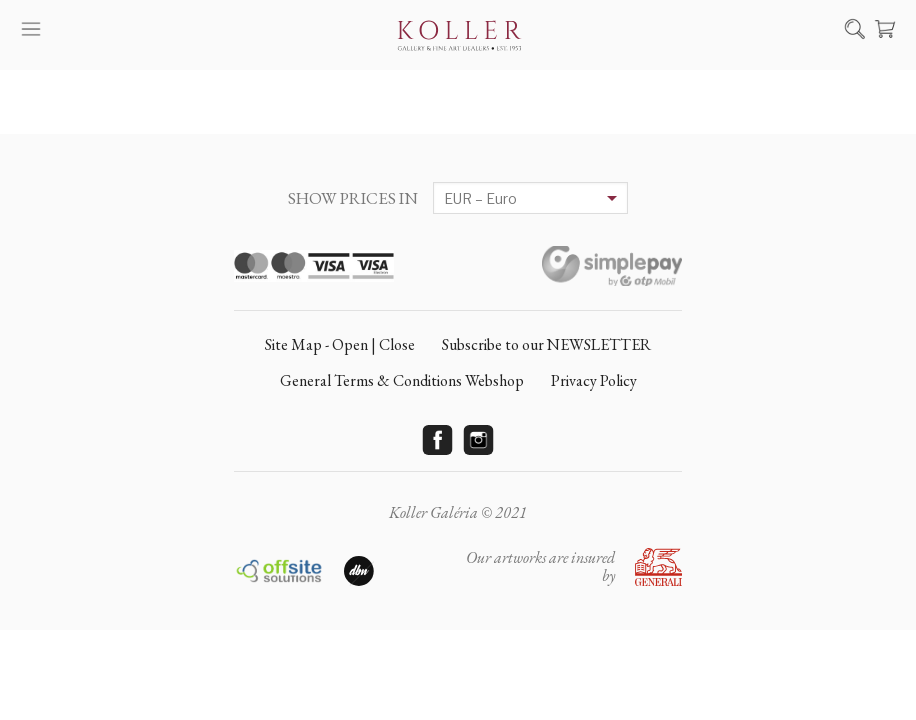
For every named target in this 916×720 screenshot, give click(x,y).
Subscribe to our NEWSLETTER (546, 344)
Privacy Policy (594, 380)
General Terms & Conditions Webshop (402, 380)
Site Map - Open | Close (340, 344)
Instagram (479, 440)
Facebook (438, 440)
